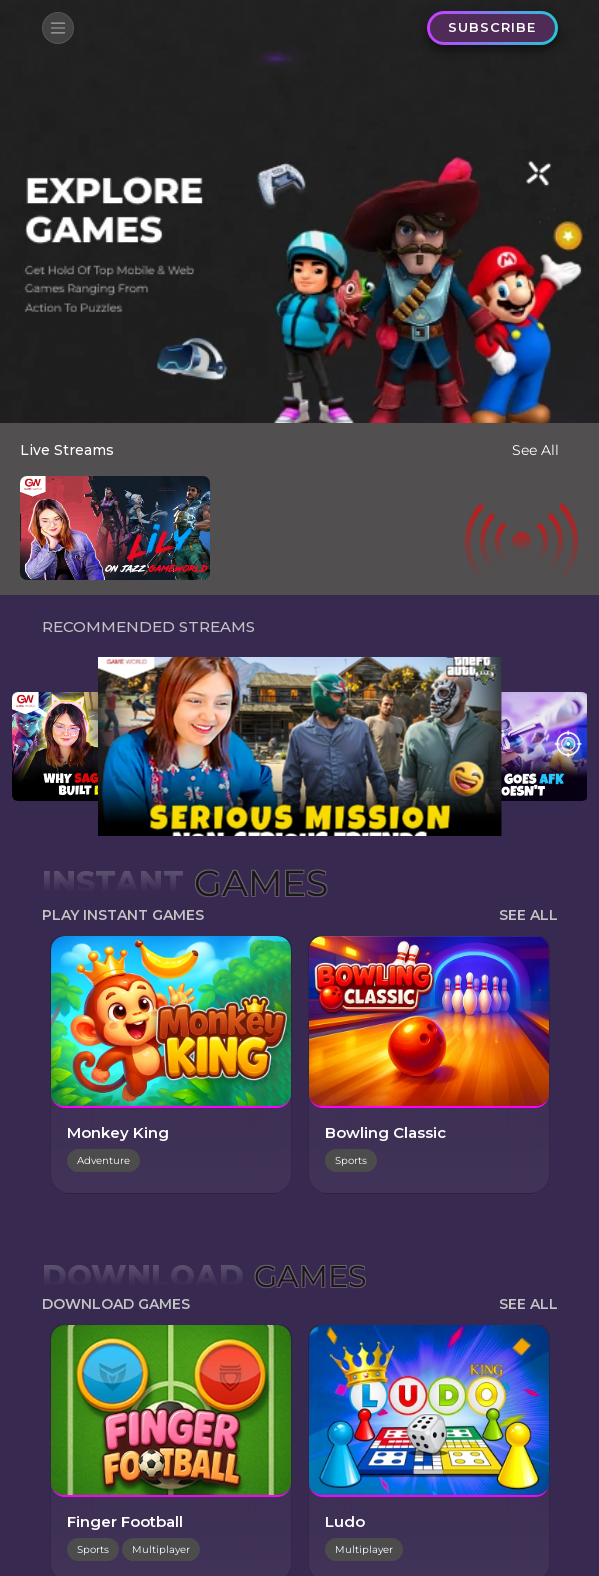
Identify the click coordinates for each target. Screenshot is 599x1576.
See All (535, 450)
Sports (351, 1160)
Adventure (103, 1160)
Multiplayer (161, 1549)
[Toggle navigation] (58, 28)
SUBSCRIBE (493, 27)
